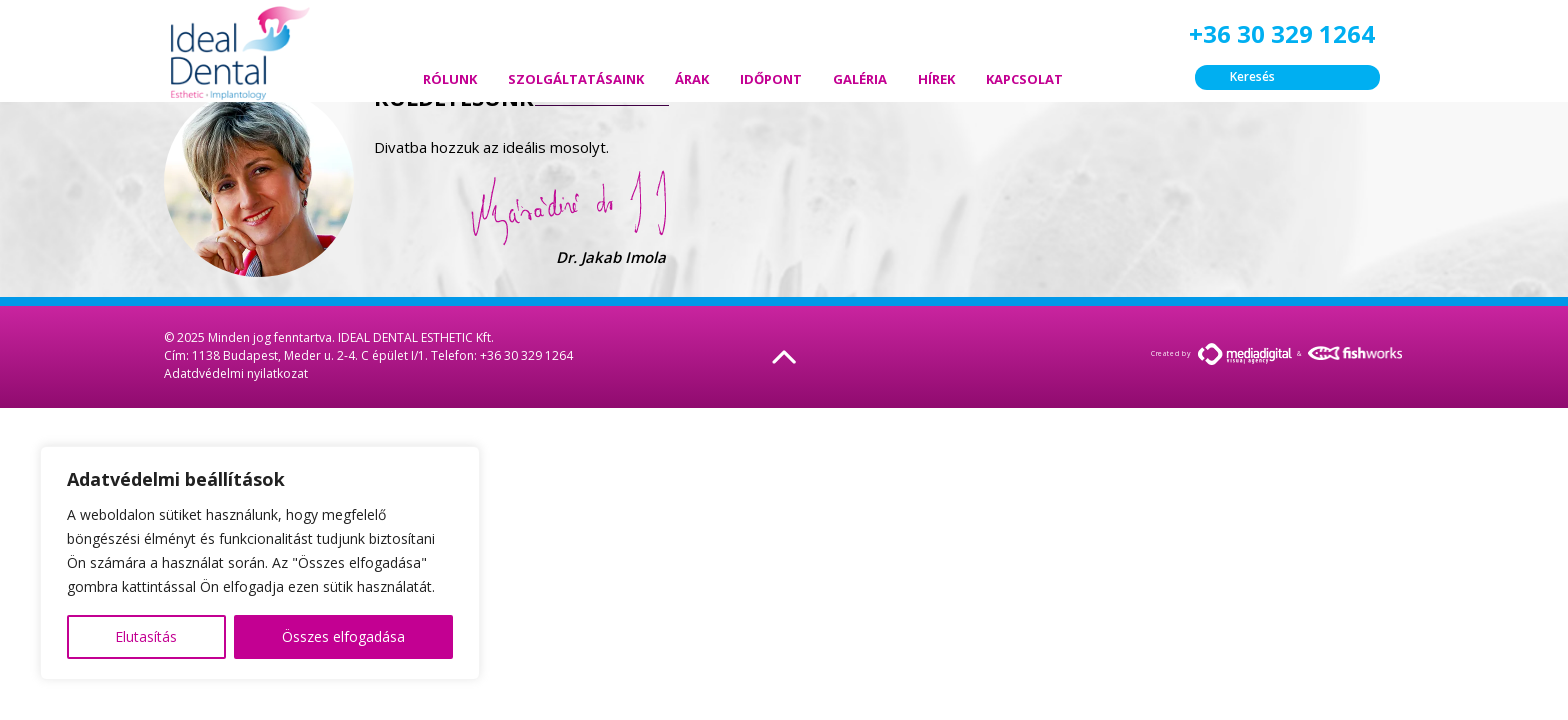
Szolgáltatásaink (576, 79)
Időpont (771, 79)
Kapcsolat (1024, 79)
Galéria (860, 79)
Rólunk (450, 79)
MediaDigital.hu (1245, 354)
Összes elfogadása (343, 636)
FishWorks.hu (1356, 353)
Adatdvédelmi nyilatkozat (236, 373)
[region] (260, 563)
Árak (692, 79)
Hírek (936, 79)
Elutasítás (146, 636)
